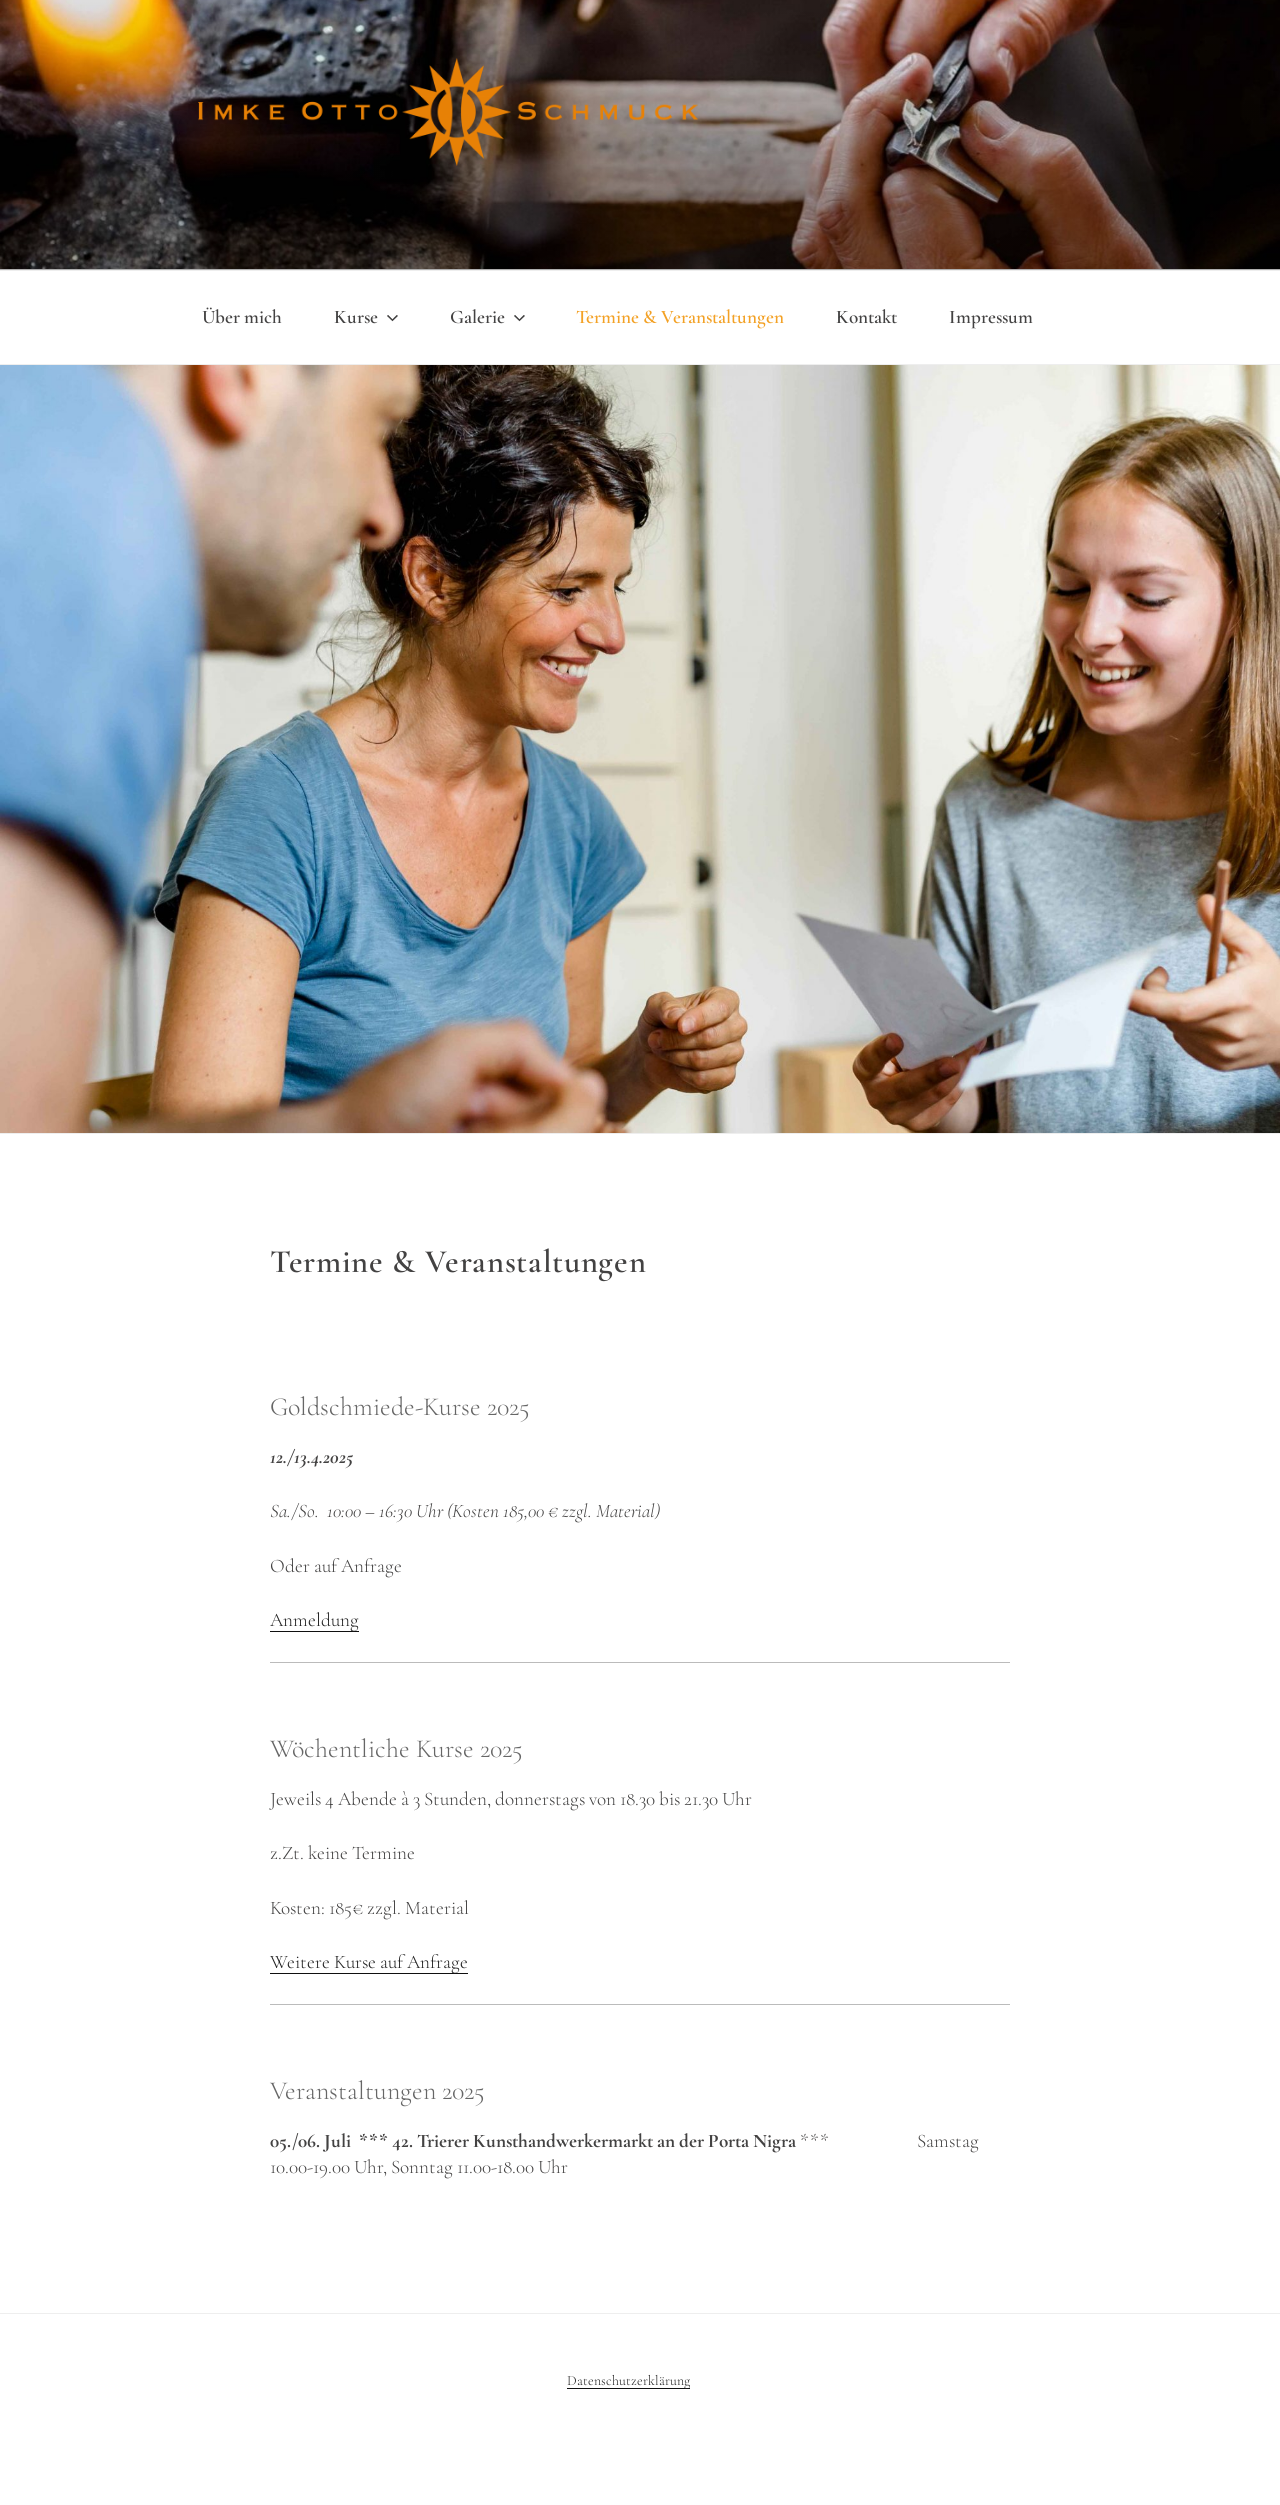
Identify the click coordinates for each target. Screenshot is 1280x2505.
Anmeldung (314, 1620)
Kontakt (866, 317)
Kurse (368, 317)
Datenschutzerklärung (628, 2380)
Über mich (242, 317)
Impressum (991, 317)
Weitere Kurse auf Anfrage (369, 1962)
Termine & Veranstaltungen (680, 317)
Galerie (489, 317)
